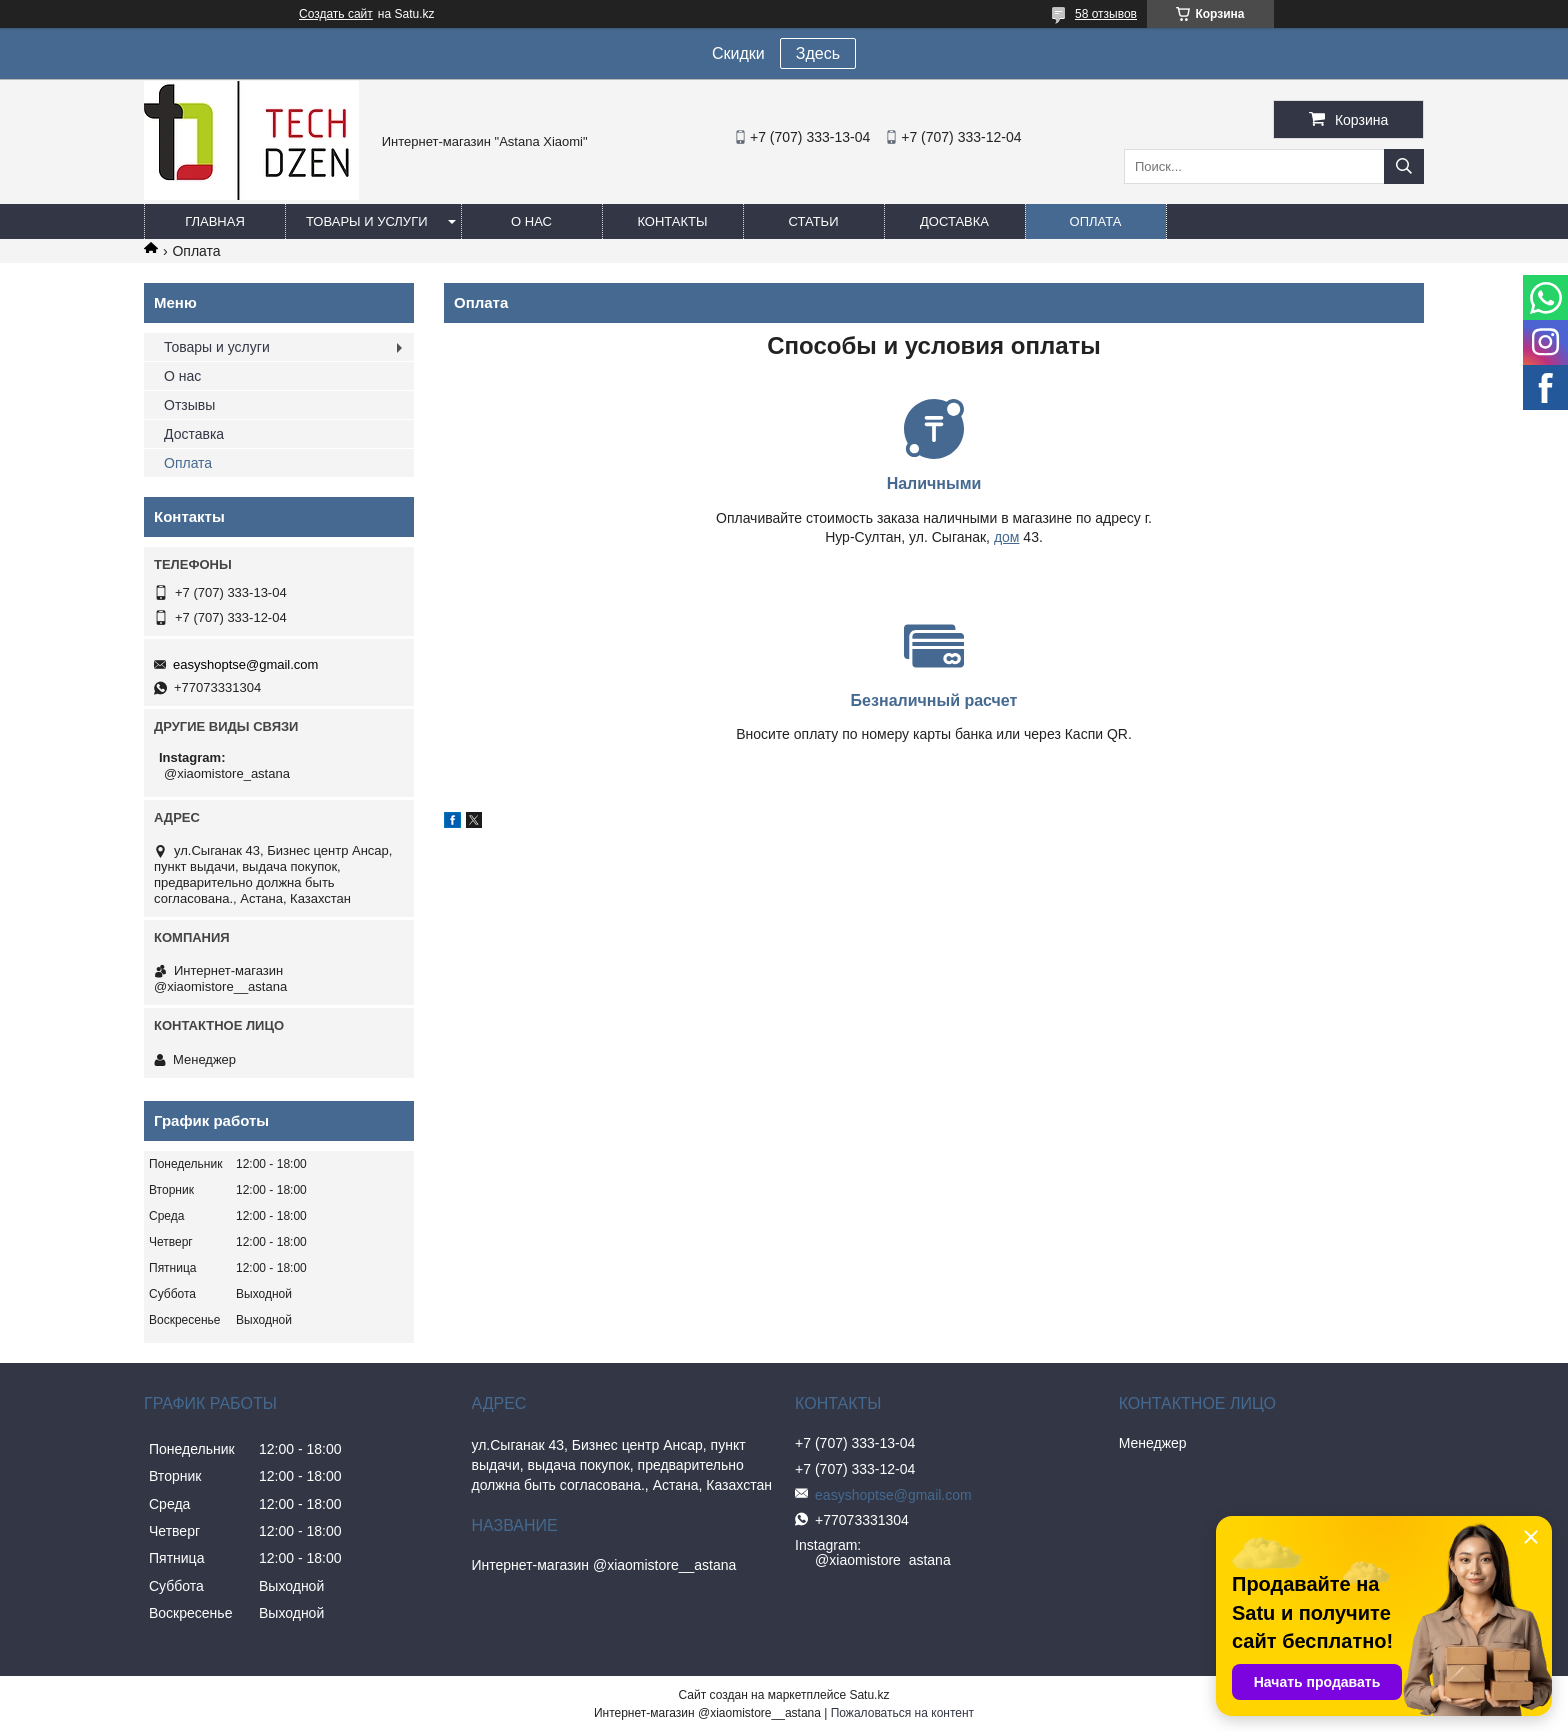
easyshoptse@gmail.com (245, 664)
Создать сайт (336, 14)
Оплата (1096, 221)
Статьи (814, 221)
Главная (215, 221)
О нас (531, 221)
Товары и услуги (367, 221)
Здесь (818, 53)
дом (762, 537)
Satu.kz (869, 1695)
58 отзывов (1106, 14)
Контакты (672, 221)
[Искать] (1404, 166)
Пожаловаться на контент (902, 1713)
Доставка (954, 221)
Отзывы (189, 405)
